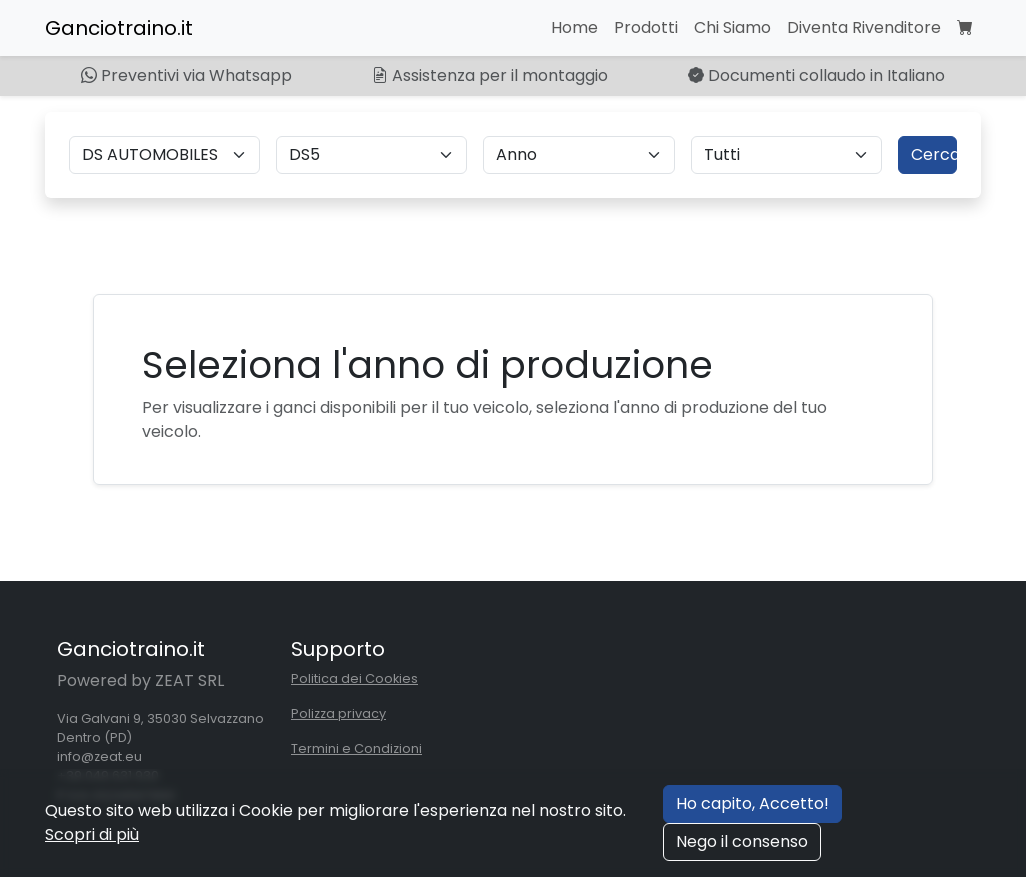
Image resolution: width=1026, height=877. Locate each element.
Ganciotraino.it (119, 28)
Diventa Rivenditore (864, 27)
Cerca (934, 154)
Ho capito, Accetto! (752, 803)
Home (574, 27)
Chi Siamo (732, 27)
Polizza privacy (338, 713)
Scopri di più (92, 834)
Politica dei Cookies (354, 678)
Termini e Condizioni (356, 748)
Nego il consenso (742, 841)
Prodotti (646, 27)
